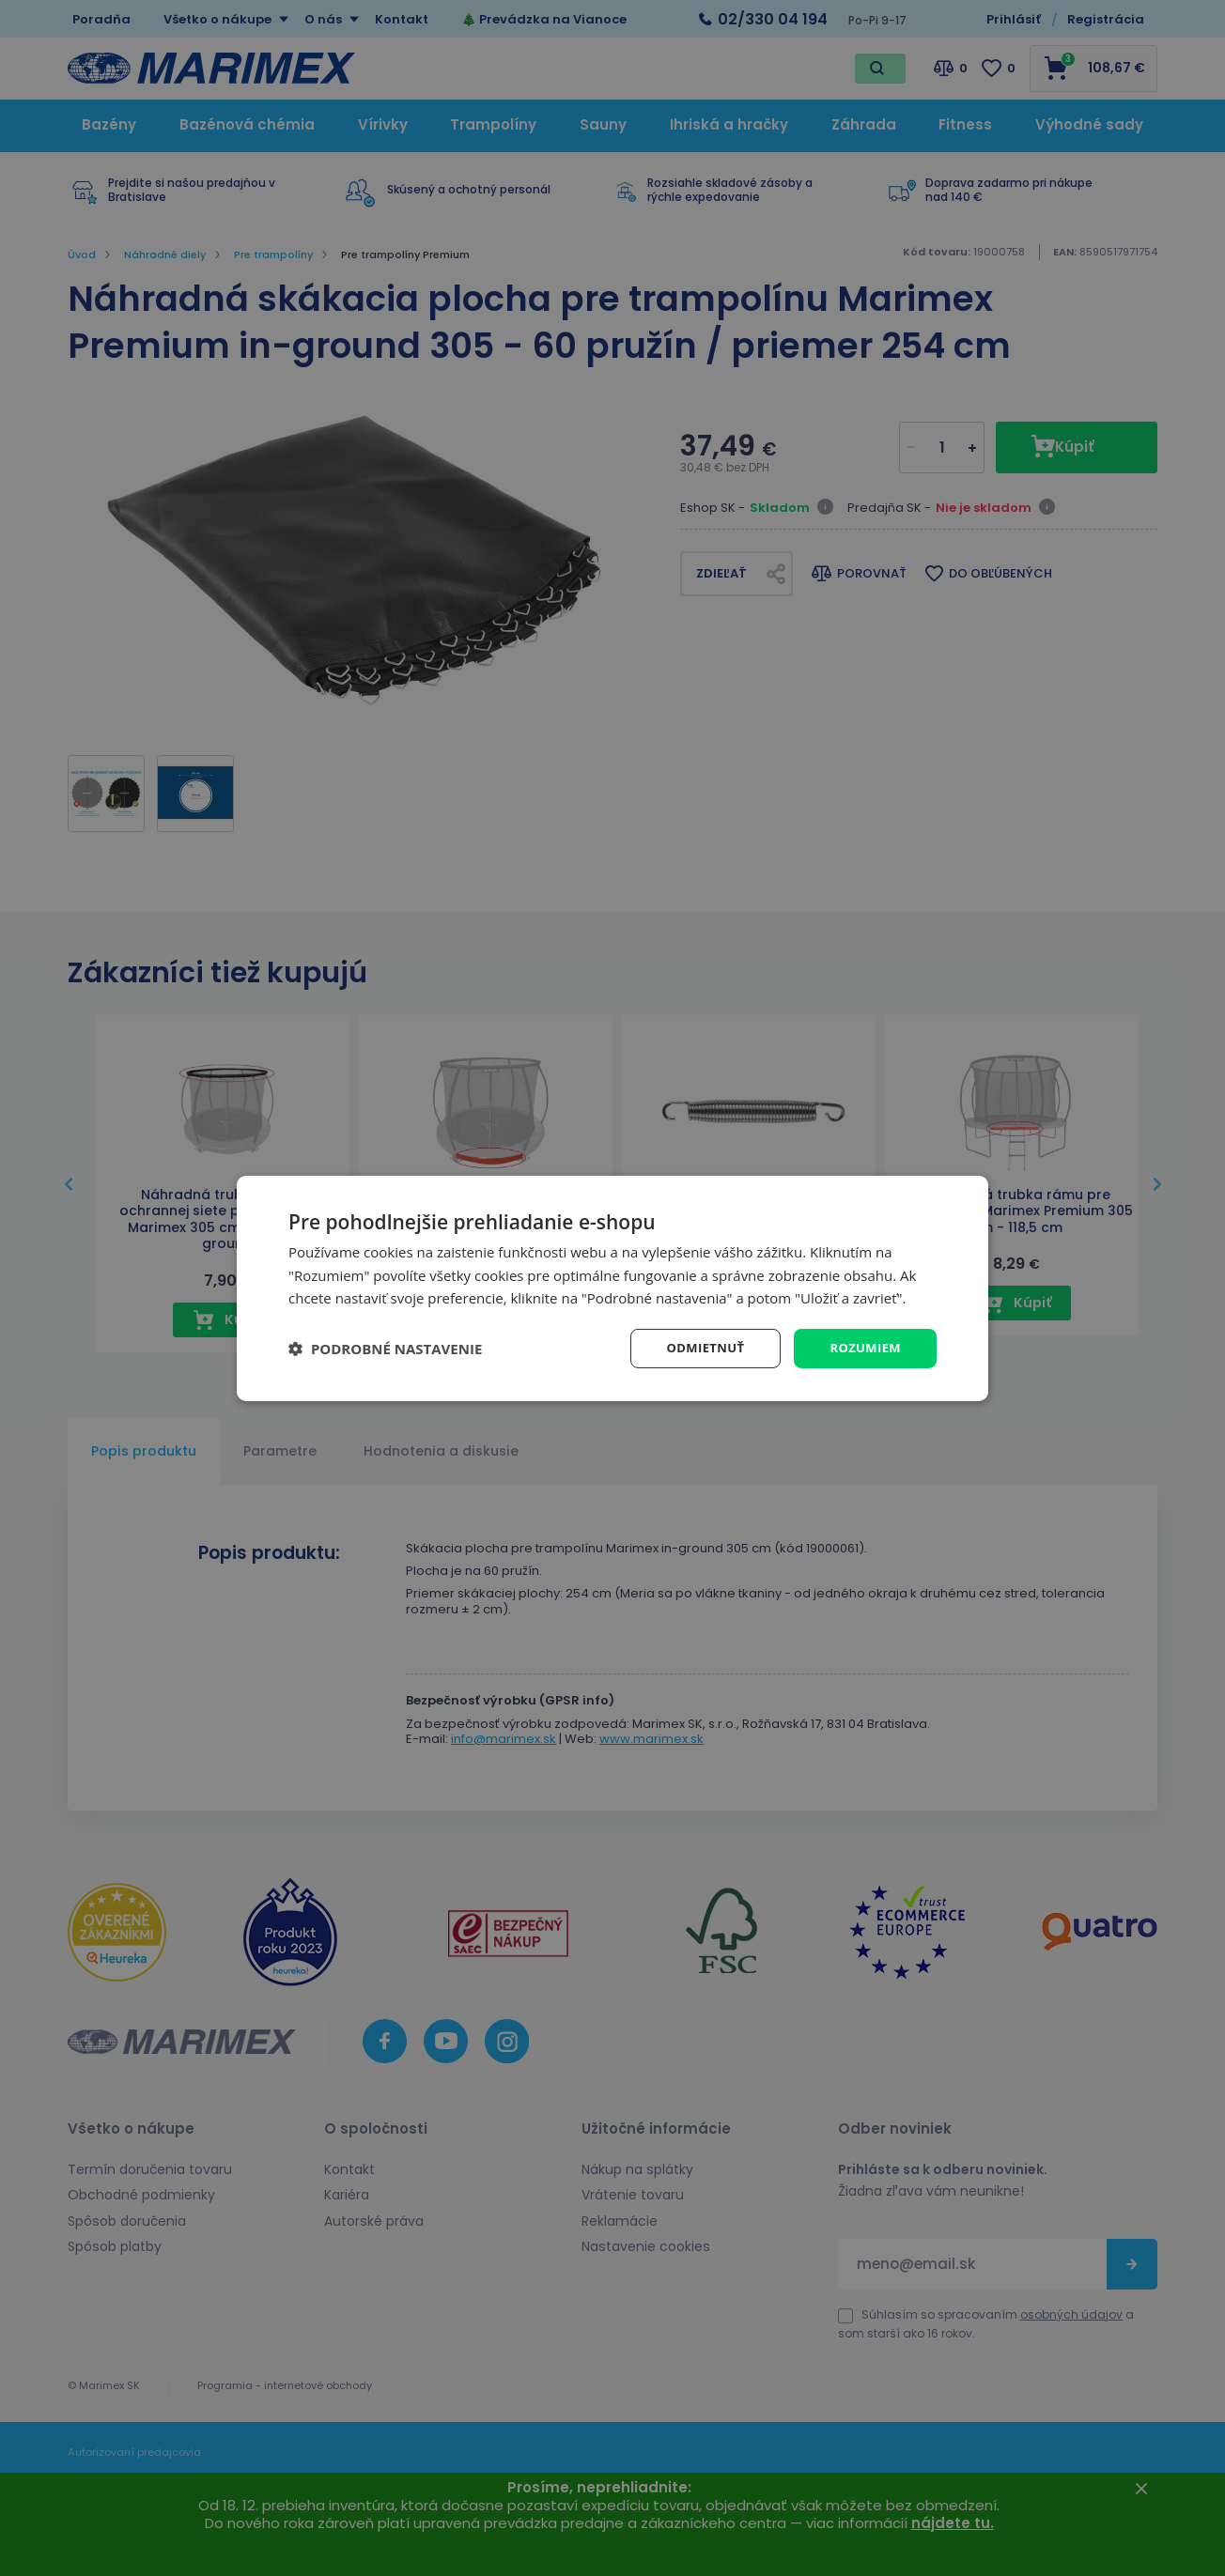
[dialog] (612, 1288)
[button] (385, 1348)
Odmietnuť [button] (697, 1347)
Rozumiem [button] (863, 1347)
